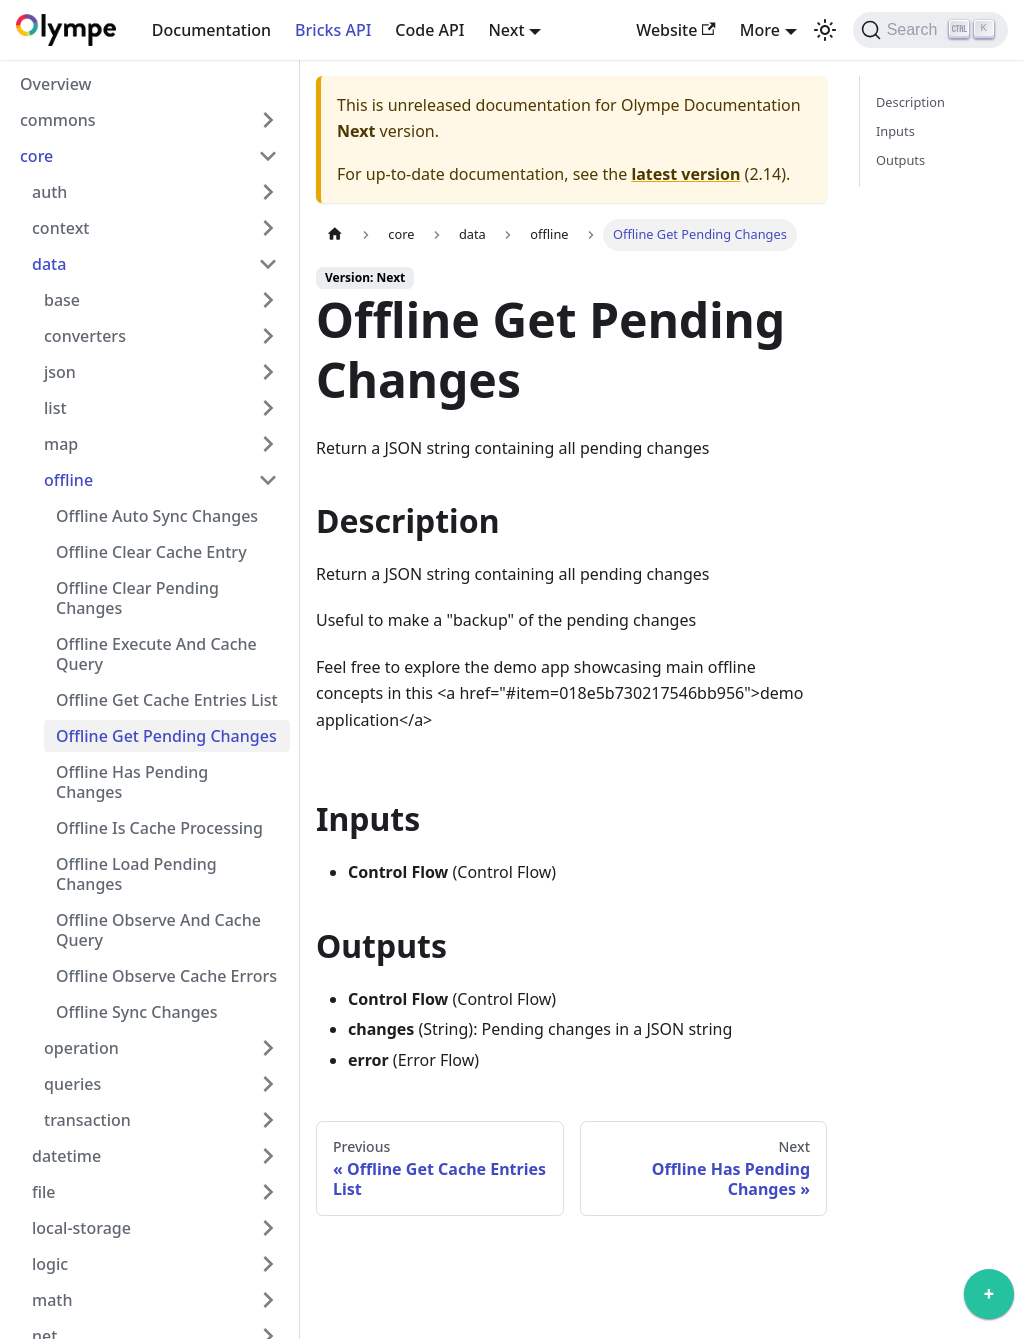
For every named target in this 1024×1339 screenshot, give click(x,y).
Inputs (895, 131)
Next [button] (506, 30)
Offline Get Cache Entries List (167, 700)
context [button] (60, 228)
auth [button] (49, 192)
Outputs (900, 160)
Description (910, 102)
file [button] (44, 1192)
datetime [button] (66, 1156)
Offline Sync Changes (137, 1012)
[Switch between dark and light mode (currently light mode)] (825, 30)
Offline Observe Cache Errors (166, 976)
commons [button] (58, 120)
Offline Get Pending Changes (166, 736)
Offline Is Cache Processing (159, 828)
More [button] (760, 30)
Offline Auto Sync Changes (157, 516)
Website (676, 30)
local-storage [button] (81, 1228)
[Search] (930, 30)
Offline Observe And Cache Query (158, 930)
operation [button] (81, 1048)
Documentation (211, 30)
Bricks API (333, 30)
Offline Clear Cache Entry (151, 552)
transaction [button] (87, 1120)
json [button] (60, 372)
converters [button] (85, 336)
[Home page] (335, 234)
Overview (55, 84)
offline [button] (68, 480)
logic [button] (50, 1264)
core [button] (36, 156)
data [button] (49, 264)
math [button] (52, 1300)
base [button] (62, 300)
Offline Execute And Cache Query (156, 654)
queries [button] (72, 1084)
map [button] (61, 444)
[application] (989, 1299)
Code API (429, 30)
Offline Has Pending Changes (132, 782)
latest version (685, 174)
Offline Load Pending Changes (136, 874)
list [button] (55, 408)
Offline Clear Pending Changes (137, 598)
